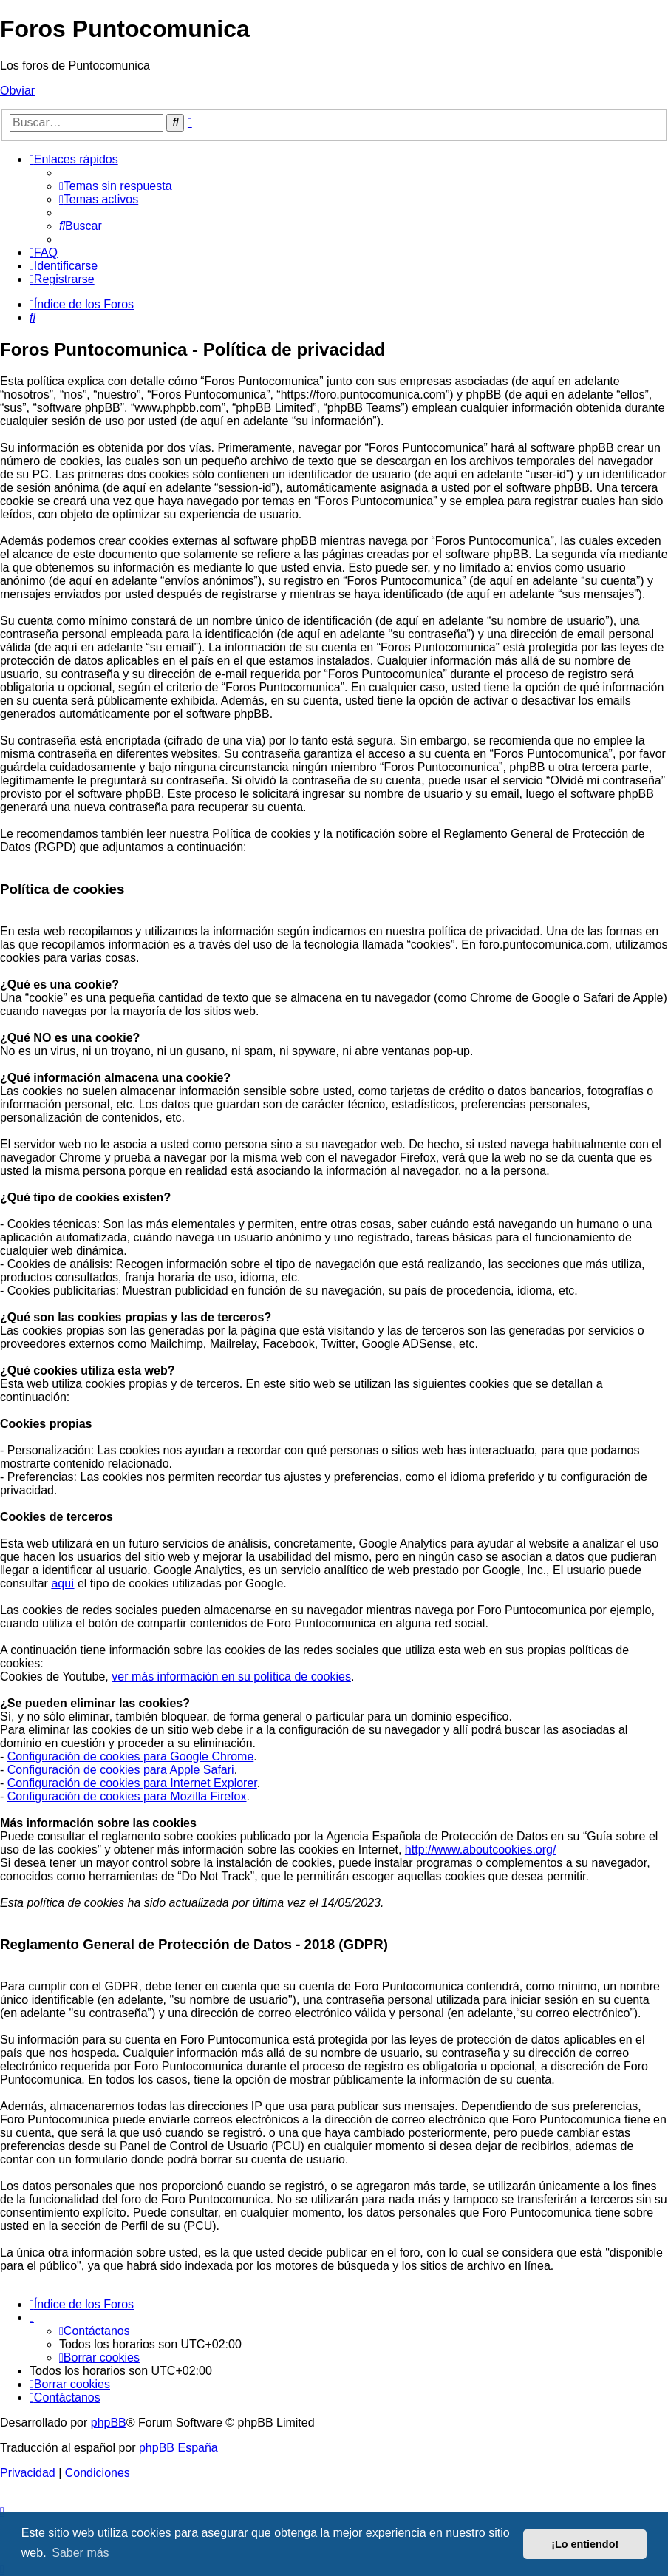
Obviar (17, 90)
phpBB (108, 2422)
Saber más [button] (80, 2552)
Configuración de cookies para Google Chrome (130, 1756)
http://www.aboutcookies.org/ (480, 1849)
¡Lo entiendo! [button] (584, 2544)
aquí (62, 1583)
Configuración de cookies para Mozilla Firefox (127, 1796)
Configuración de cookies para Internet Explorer (132, 1783)
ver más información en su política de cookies (231, 1676)
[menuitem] (115, 186)
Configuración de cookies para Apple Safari (120, 1769)
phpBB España (178, 2447)
